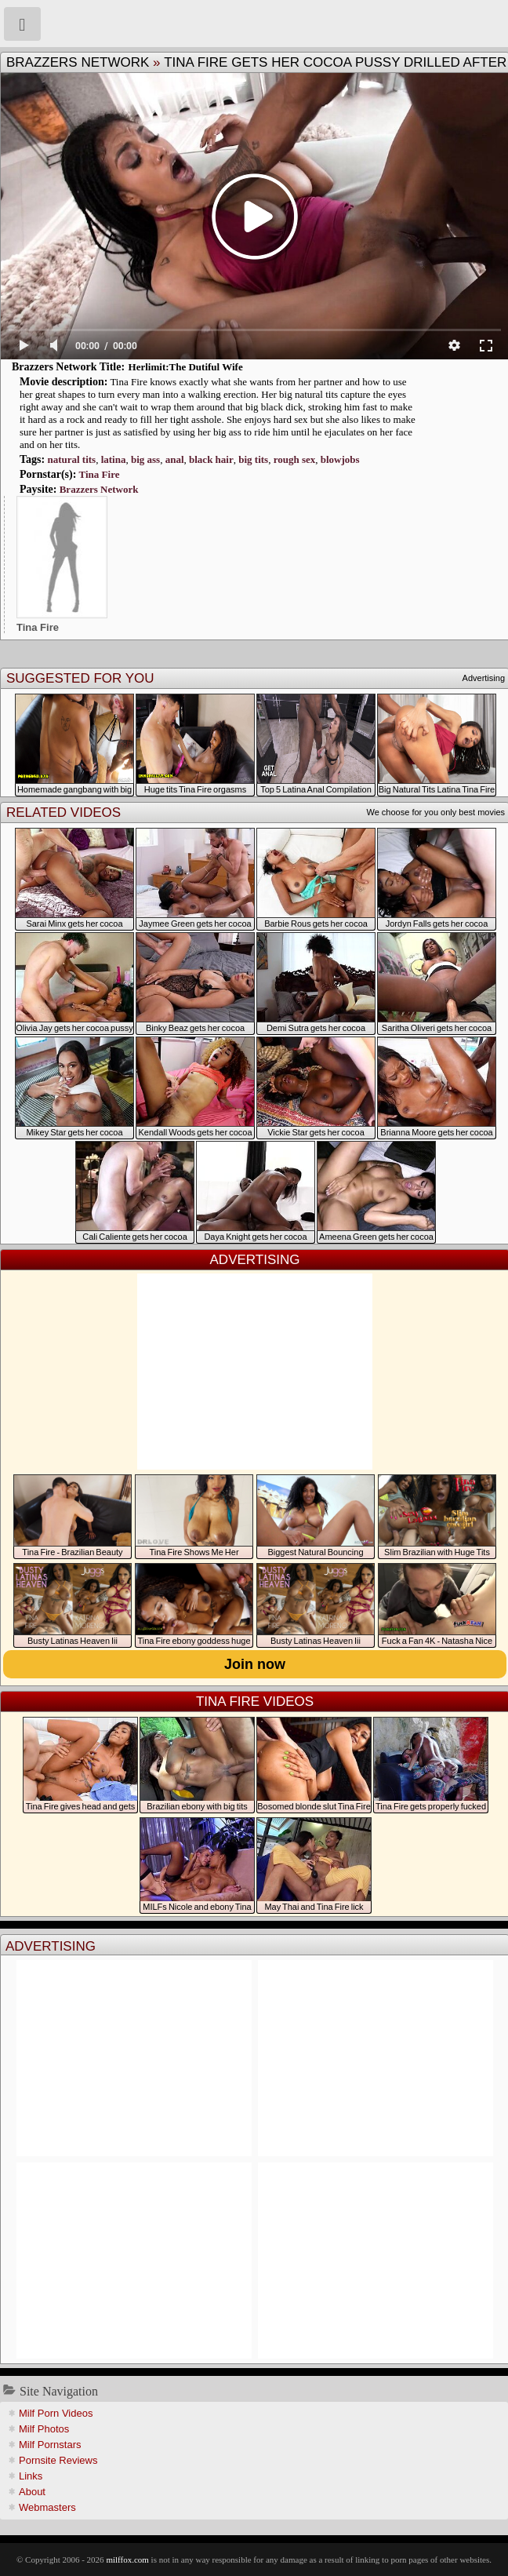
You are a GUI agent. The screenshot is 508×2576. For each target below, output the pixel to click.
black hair (211, 459)
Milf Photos (44, 2429)
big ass (145, 459)
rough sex (295, 459)
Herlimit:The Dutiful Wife (186, 367)
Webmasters (47, 2507)
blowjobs (340, 459)
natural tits (71, 459)
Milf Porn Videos (56, 2413)
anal (174, 459)
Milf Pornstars (50, 2444)
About (32, 2492)
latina (113, 459)
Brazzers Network (77, 62)
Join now (254, 1664)
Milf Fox (254, 23)
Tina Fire (99, 474)
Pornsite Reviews (58, 2460)
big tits (253, 459)
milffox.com (127, 2559)
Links (30, 2476)
